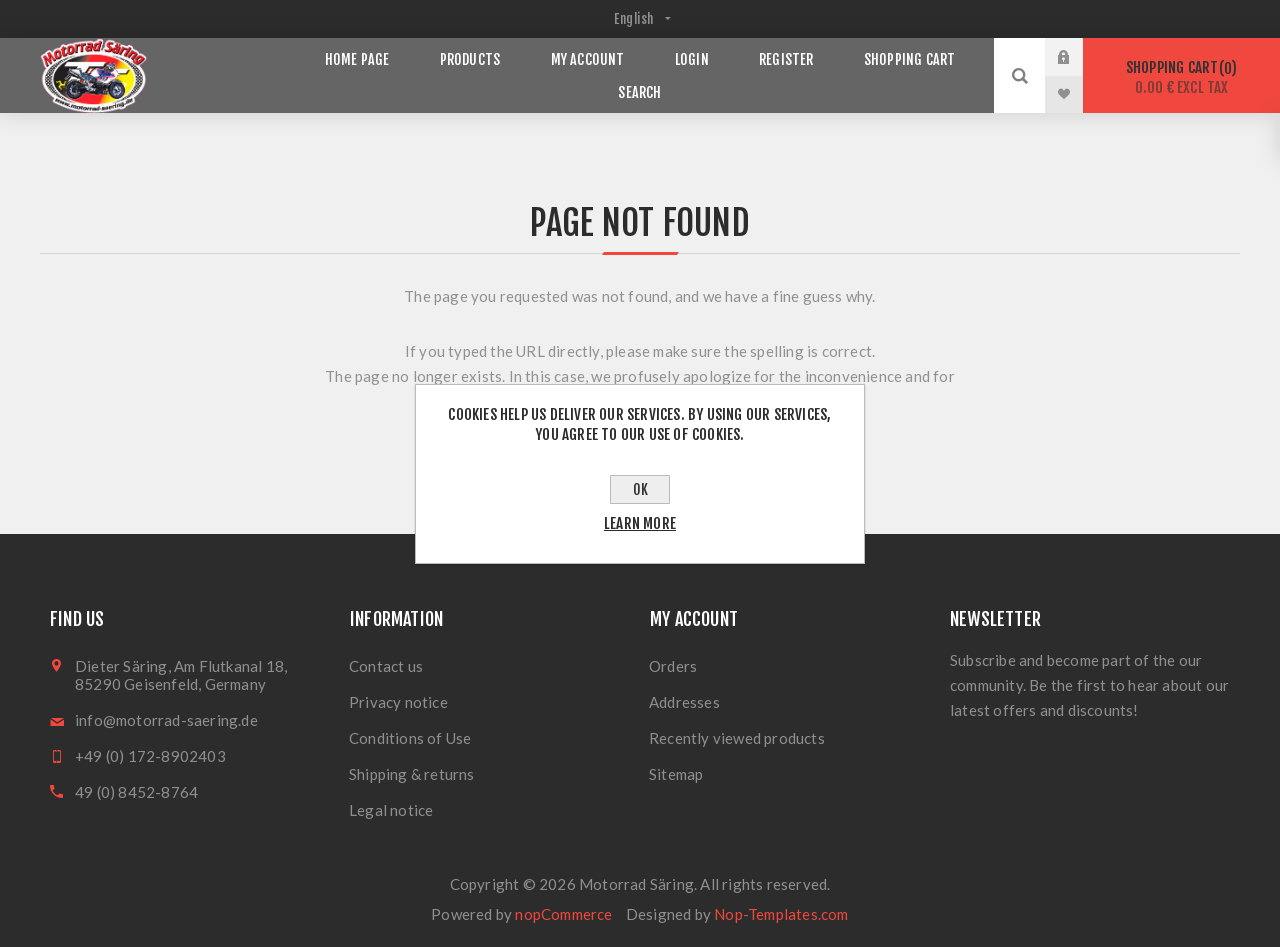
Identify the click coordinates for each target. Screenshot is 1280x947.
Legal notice (391, 810)
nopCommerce (563, 914)
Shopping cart (1181, 77)
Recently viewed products (737, 738)
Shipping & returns (412, 774)
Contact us (386, 666)
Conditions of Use (410, 738)
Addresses (684, 702)
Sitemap (676, 774)
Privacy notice (398, 702)
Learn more (640, 523)
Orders (673, 666)
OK (640, 489)
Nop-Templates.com (781, 914)
